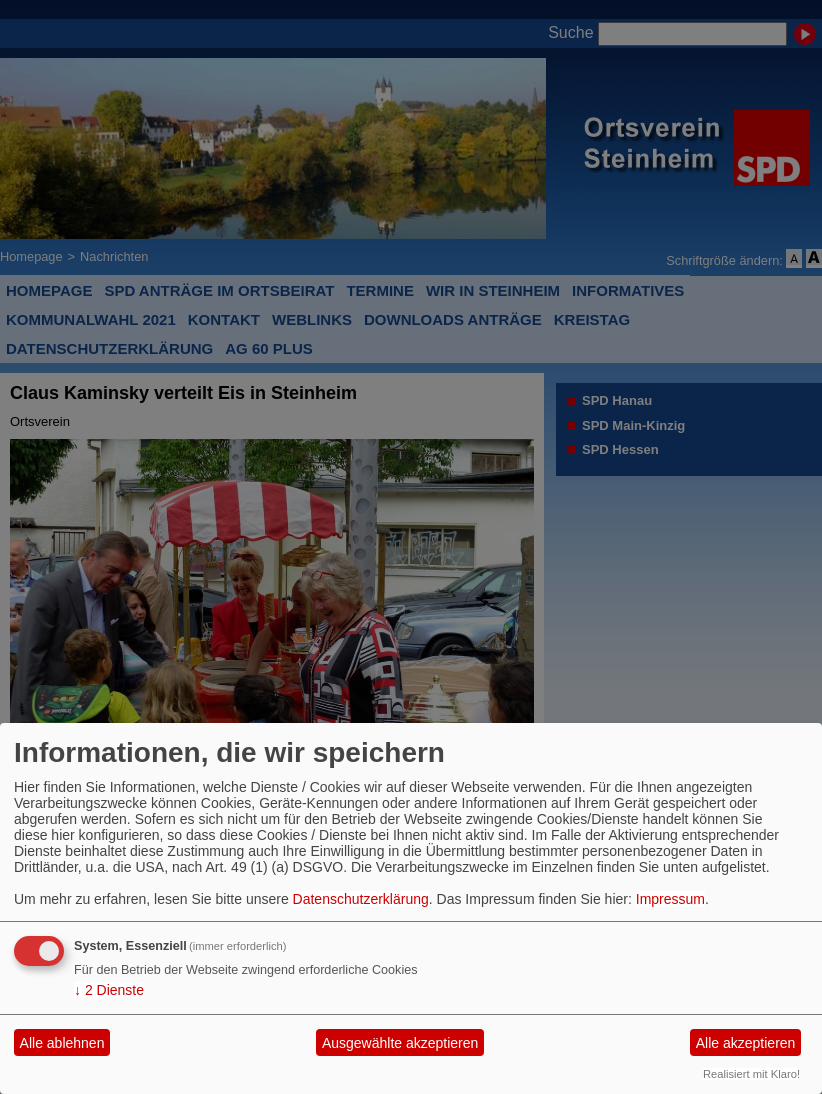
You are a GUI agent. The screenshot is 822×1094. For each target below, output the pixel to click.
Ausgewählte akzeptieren (400, 1043)
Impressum (670, 899)
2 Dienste (109, 990)
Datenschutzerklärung (361, 899)
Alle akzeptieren (746, 1043)
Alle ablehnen (62, 1043)
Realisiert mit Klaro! (751, 1074)
